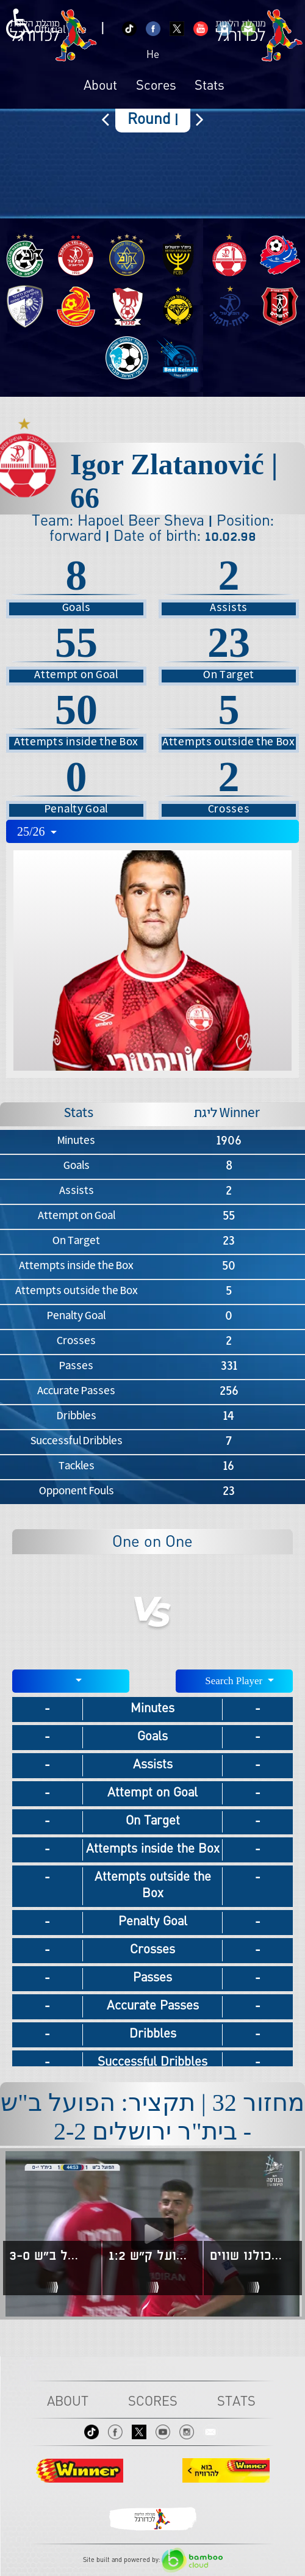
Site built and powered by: (153, 2560)
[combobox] (152, 831)
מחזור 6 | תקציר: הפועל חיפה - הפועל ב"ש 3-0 (50, 2256)
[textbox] (70, 1680)
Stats (209, 87)
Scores (156, 87)
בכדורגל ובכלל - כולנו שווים (251, 2256)
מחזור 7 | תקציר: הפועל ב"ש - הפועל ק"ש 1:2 (151, 2256)
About (100, 87)
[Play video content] (152, 2234)
